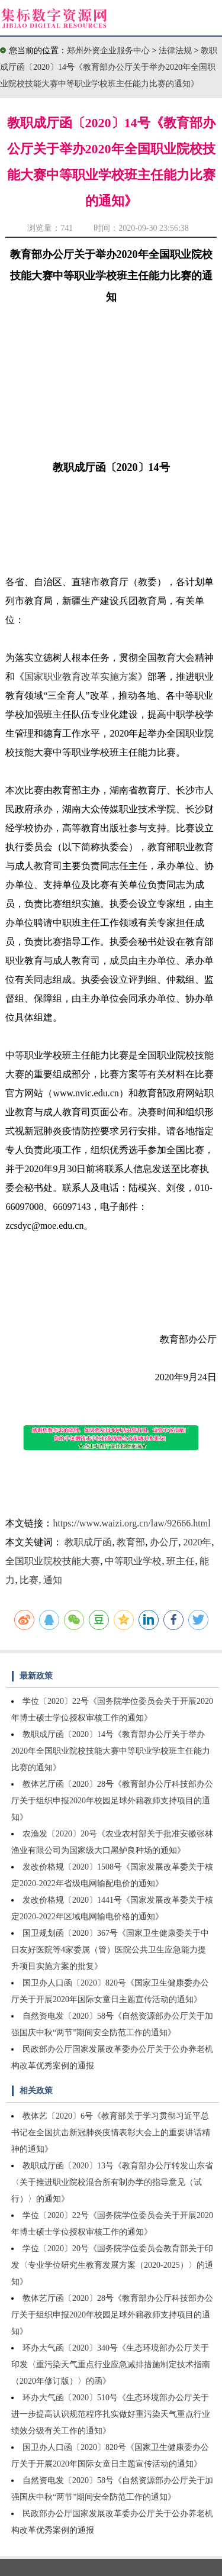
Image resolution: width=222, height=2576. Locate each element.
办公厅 (164, 1542)
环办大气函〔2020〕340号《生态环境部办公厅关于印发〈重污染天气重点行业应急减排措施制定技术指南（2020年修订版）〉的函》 (110, 2364)
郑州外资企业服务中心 (108, 50)
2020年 (197, 1542)
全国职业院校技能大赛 (52, 1561)
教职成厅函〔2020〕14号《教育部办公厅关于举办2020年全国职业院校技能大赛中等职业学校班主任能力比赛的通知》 (108, 67)
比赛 (29, 1580)
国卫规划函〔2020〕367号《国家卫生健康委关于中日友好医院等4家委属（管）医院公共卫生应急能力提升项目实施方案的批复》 (110, 1950)
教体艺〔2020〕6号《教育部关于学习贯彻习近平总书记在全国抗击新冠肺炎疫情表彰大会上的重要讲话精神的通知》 (110, 2133)
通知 (52, 1580)
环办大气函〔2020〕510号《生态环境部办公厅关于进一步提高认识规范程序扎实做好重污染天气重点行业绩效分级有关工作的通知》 (110, 2414)
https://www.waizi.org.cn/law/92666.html (131, 1523)
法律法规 (176, 50)
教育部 (131, 1542)
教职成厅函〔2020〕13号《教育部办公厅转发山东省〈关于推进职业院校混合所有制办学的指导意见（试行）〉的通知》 (112, 2182)
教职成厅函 (88, 1542)
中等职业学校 (133, 1561)
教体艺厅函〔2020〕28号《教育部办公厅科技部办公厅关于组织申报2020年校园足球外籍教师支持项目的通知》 (112, 1801)
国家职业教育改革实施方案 (81, 677)
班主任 (180, 1561)
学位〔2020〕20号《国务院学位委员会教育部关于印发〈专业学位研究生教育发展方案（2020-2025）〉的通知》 (112, 2265)
